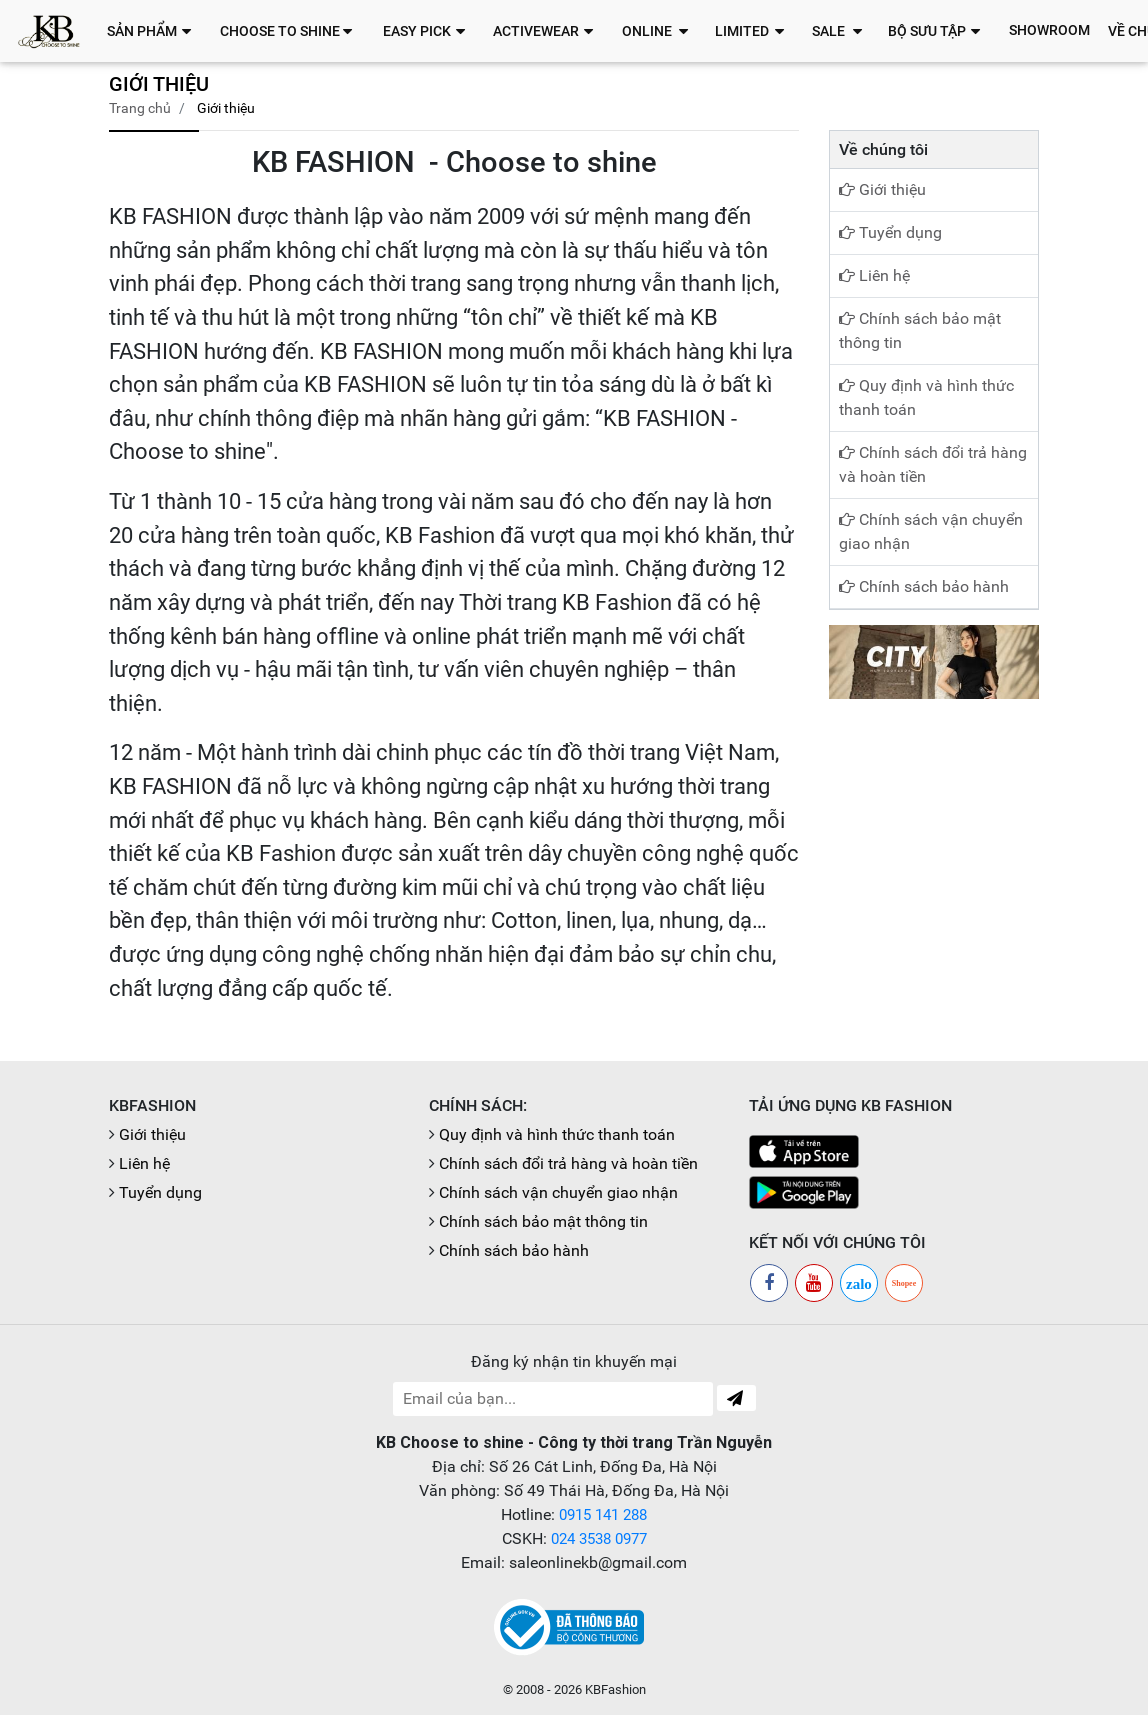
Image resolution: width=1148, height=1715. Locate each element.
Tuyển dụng (890, 232)
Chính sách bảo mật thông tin (920, 330)
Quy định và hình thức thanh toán (926, 397)
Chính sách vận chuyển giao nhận (931, 531)
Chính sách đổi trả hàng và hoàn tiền (933, 464)
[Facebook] (769, 1283)
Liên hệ (874, 275)
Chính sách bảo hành (924, 586)
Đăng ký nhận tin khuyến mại (574, 1361)
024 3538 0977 (598, 1538)
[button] (154, 31)
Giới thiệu (882, 189)
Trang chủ (140, 108)
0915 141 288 (603, 1514)
